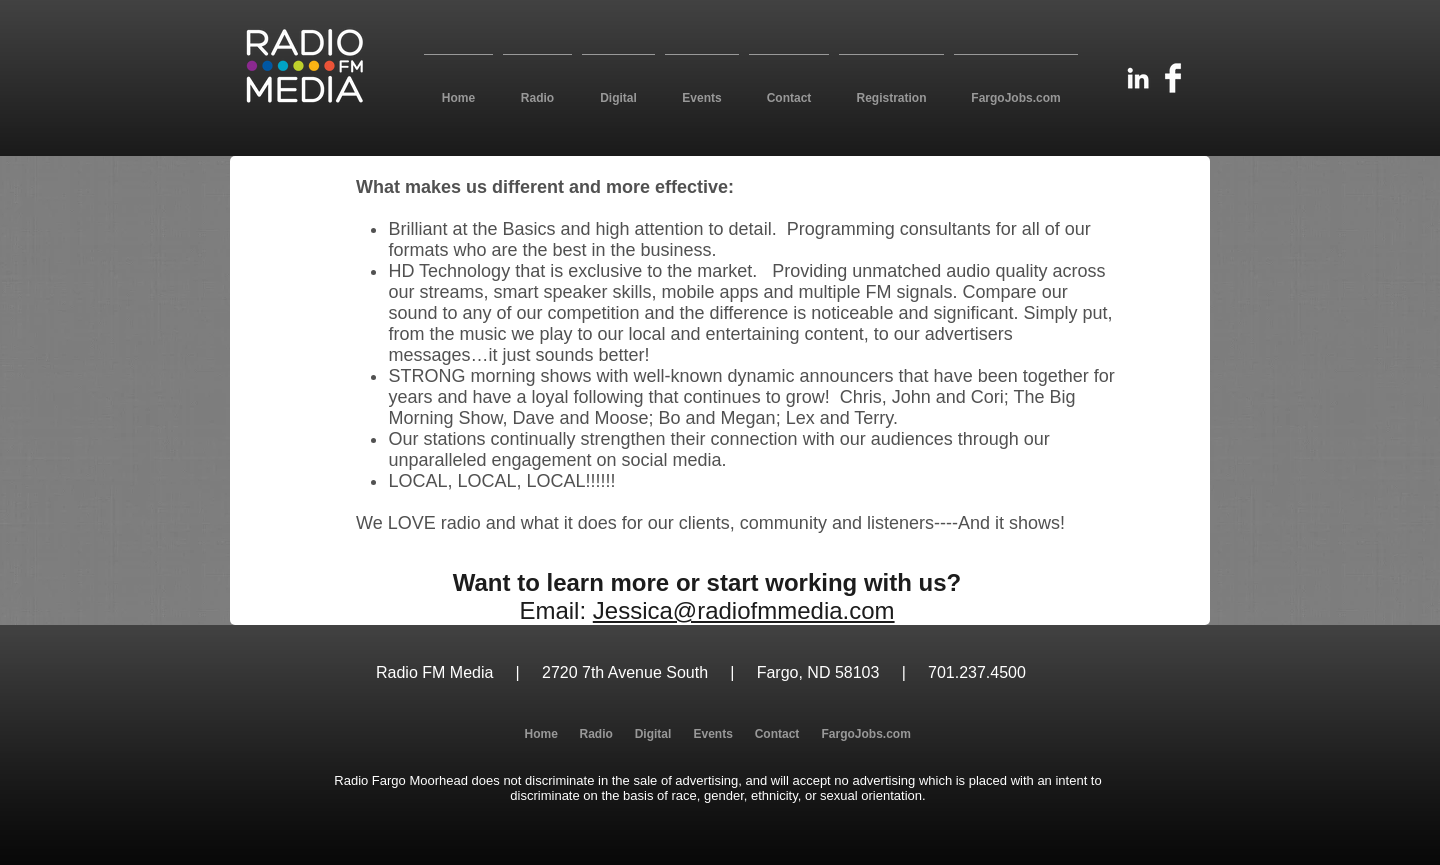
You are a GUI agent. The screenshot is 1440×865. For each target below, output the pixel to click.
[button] (537, 89)
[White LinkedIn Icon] (1138, 78)
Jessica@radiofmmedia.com (744, 610)
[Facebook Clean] (1173, 78)
